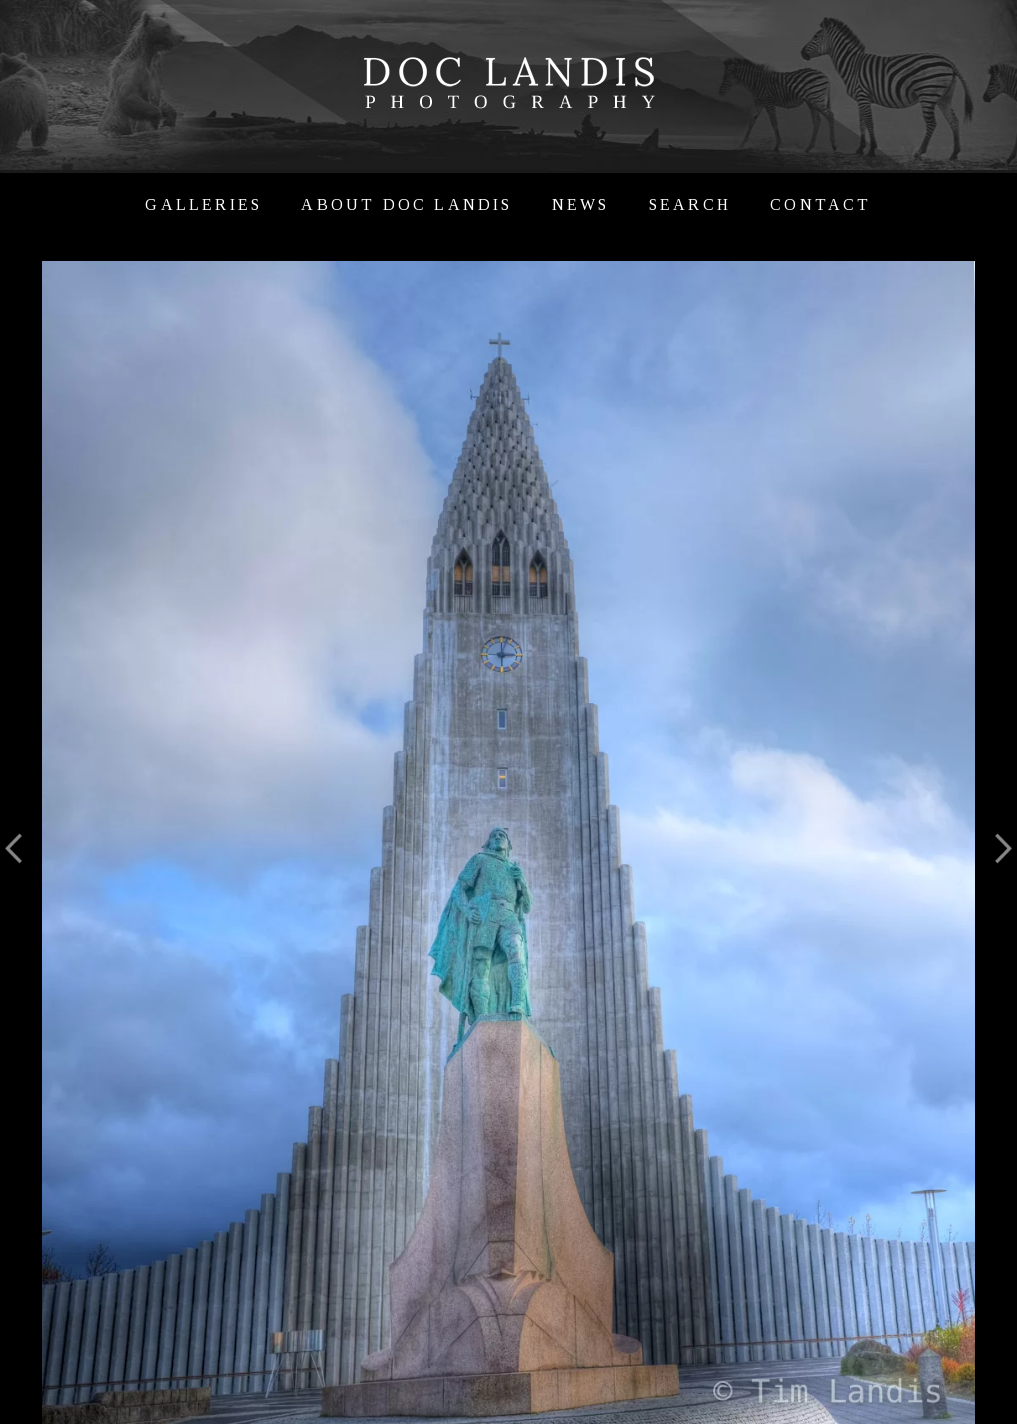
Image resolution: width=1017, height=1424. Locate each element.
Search (690, 204)
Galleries (203, 204)
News (581, 204)
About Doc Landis (406, 204)
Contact (820, 204)
